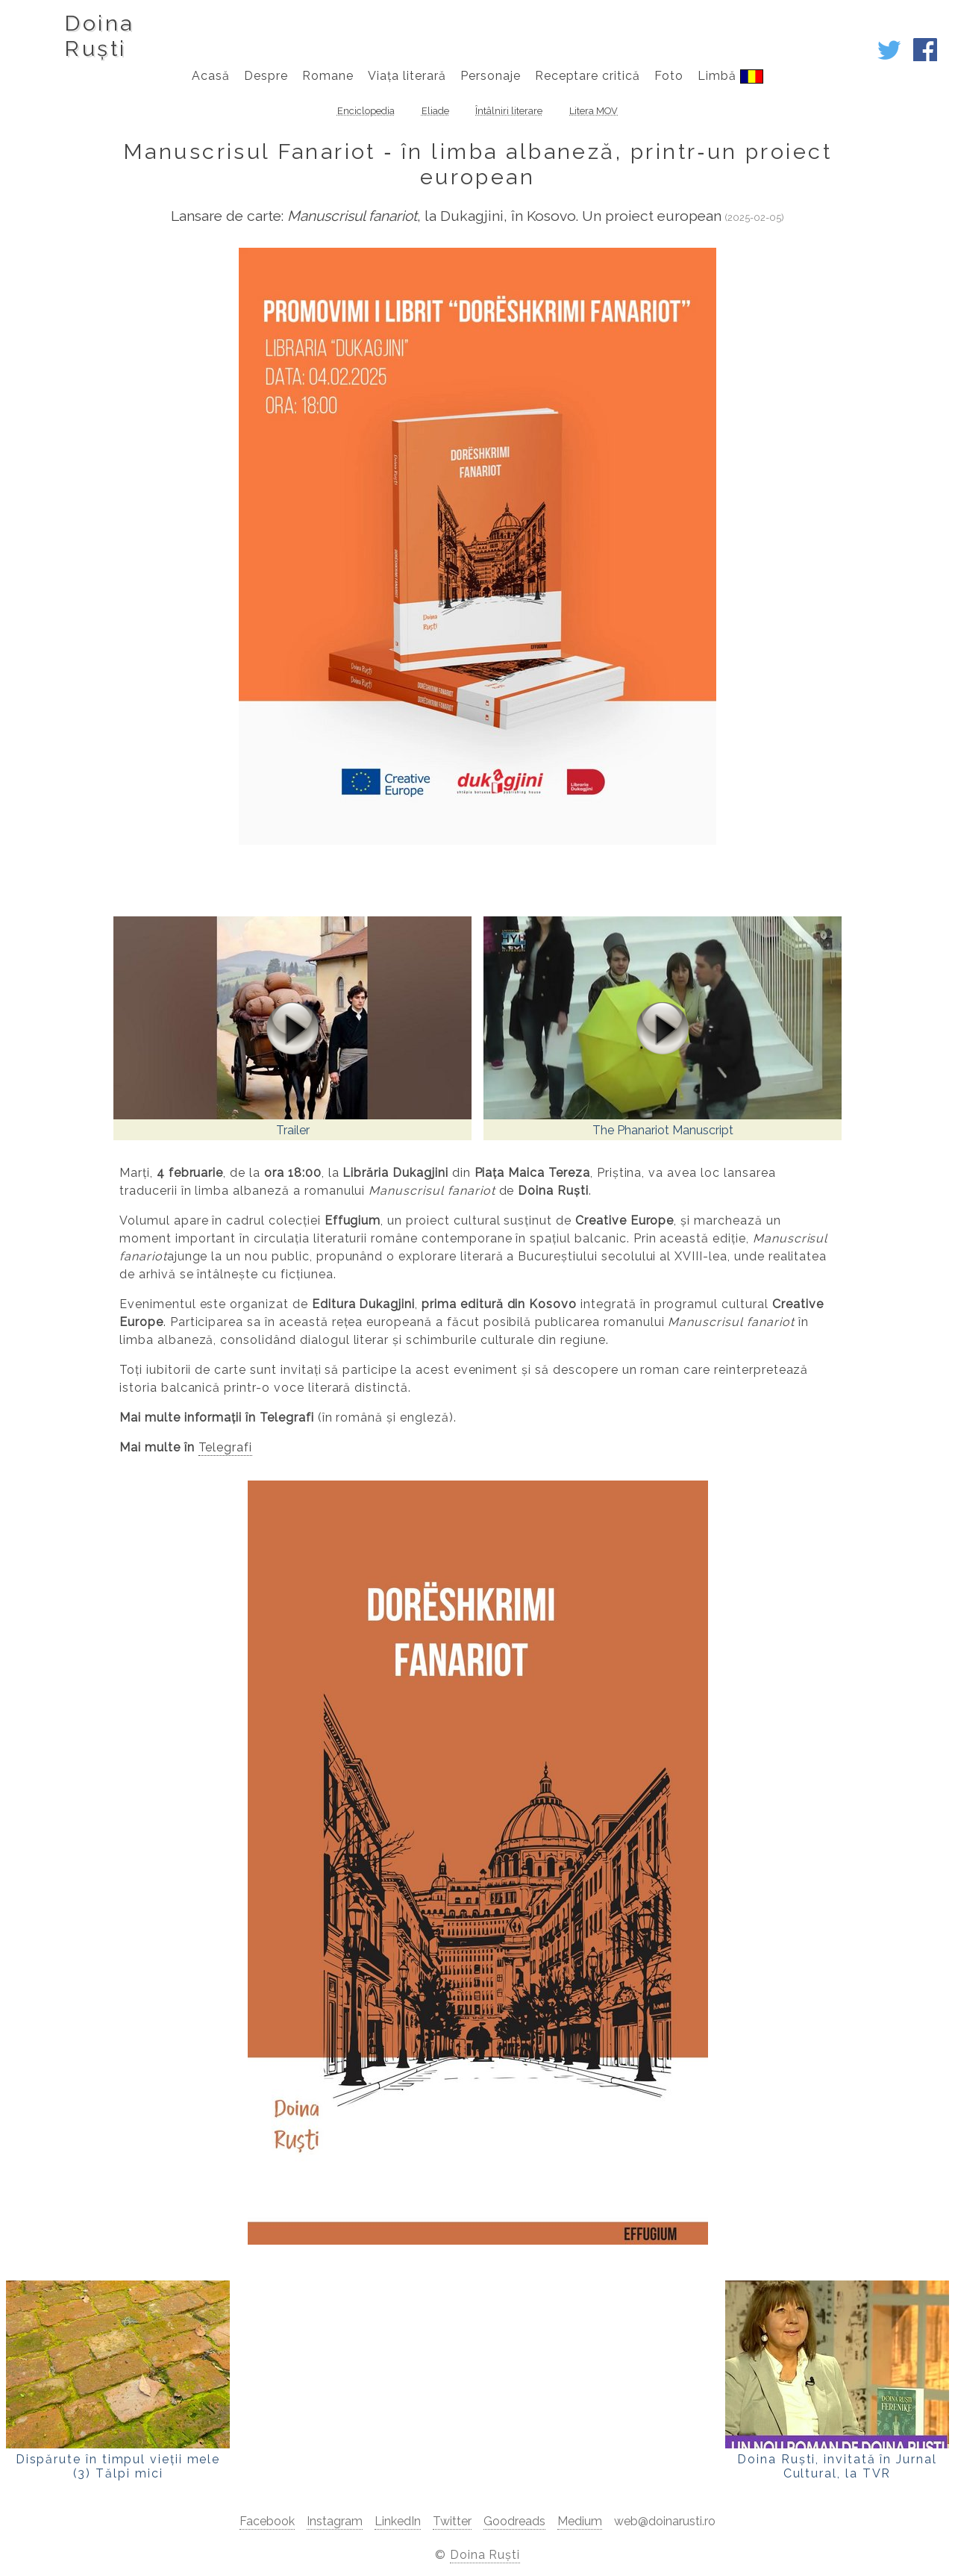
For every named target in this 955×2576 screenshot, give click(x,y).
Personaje (490, 76)
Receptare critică (587, 76)
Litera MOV (593, 110)
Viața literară (406, 76)
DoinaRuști (99, 35)
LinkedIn (398, 2521)
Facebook (267, 2521)
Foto (668, 76)
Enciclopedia (366, 110)
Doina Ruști (485, 2555)
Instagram (335, 2521)
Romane (328, 76)
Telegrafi (225, 1447)
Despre (266, 76)
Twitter (452, 2521)
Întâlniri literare (508, 110)
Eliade (435, 110)
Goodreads (514, 2521)
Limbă (730, 76)
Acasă (211, 76)
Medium (579, 2521)
